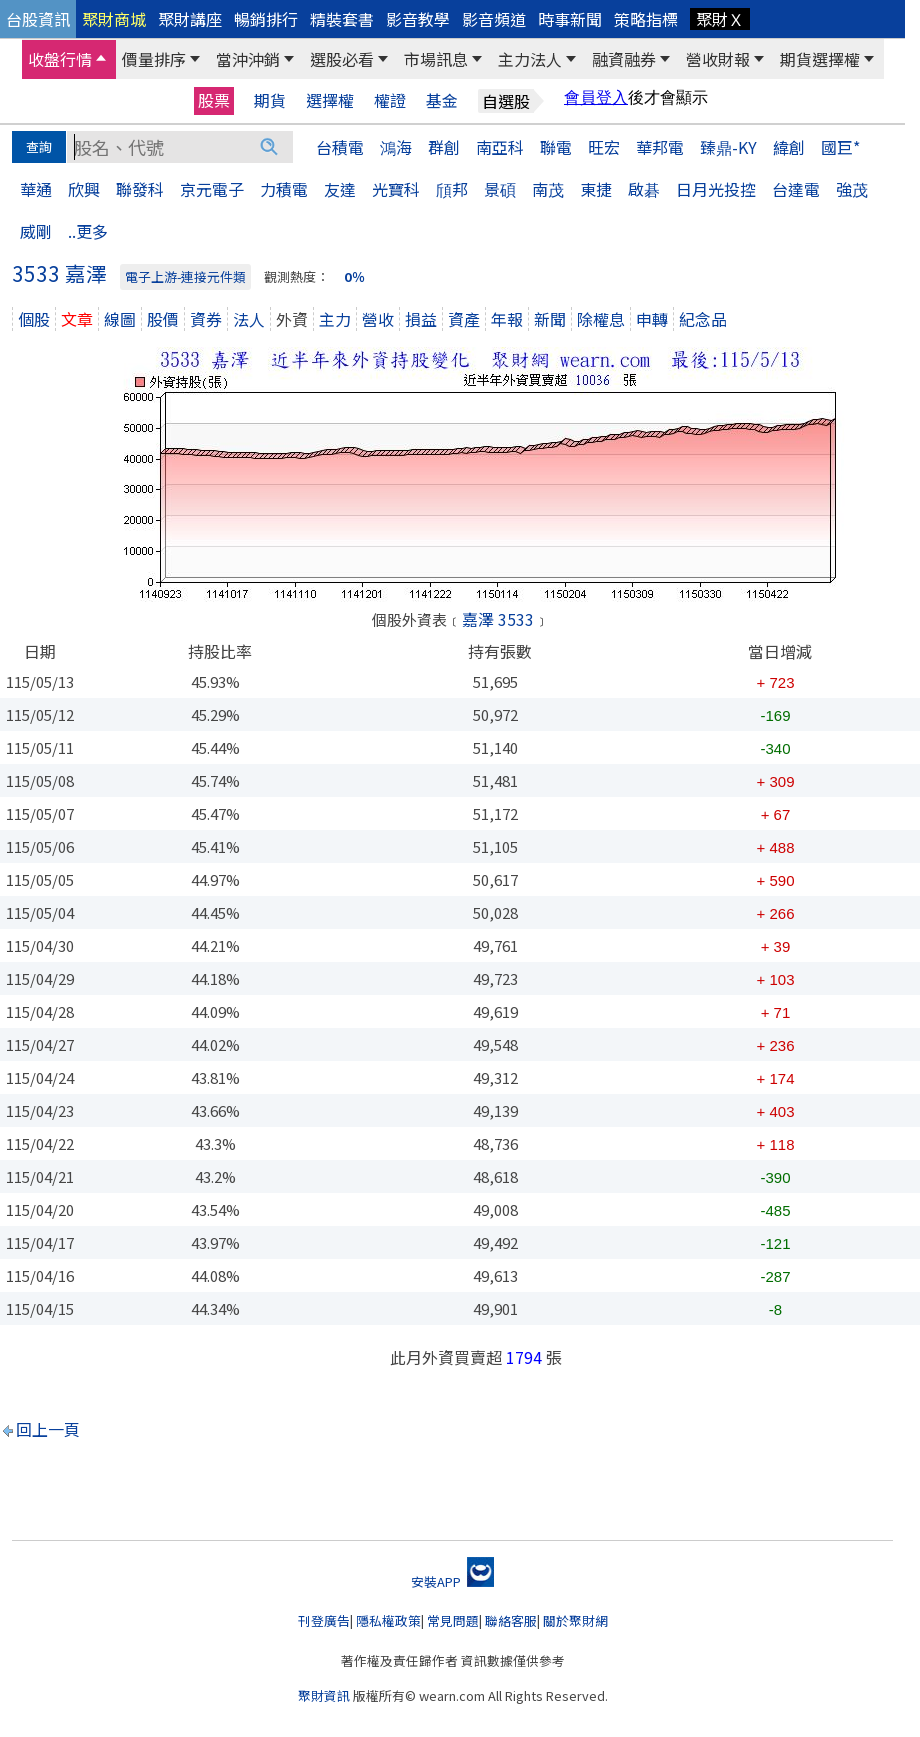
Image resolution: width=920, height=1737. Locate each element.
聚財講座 (190, 19)
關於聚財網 (575, 1620)
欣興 (84, 189)
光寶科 (396, 189)
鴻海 (396, 147)
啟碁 (644, 189)
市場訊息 (436, 59)
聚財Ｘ (720, 19)
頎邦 (452, 189)
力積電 (284, 189)
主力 (335, 319)
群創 (444, 147)
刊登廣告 (324, 1620)
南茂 (548, 189)
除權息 (601, 319)
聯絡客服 (511, 1620)
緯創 (789, 147)
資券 (206, 319)
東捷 (596, 189)
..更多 (88, 231)
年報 (507, 319)
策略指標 (646, 19)
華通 (36, 189)
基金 (442, 100)
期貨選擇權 (820, 59)
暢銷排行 (266, 19)
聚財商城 (114, 19)
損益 (421, 319)
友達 (340, 189)
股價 (163, 319)
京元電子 (212, 189)
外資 (292, 319)
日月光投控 (716, 189)
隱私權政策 (388, 1620)
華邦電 (660, 147)
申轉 (652, 319)
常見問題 (453, 1620)
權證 (390, 100)
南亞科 (500, 147)
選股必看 (342, 59)
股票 (214, 100)
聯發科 (140, 189)
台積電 (340, 147)
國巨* (840, 147)
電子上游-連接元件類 (185, 276)
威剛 (36, 231)
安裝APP (452, 1581)
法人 (249, 319)
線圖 (120, 319)
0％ (354, 276)
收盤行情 (60, 59)
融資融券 (624, 59)
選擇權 (330, 100)
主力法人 (530, 59)
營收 (378, 319)
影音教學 (418, 19)
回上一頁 (48, 1429)
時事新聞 (570, 19)
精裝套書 (342, 19)
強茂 (852, 189)
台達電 (796, 189)
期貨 (270, 100)
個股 (34, 319)
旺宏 (604, 147)
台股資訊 (38, 19)
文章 (77, 319)
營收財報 (718, 59)
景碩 (500, 189)
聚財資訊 (324, 1695)
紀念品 (703, 319)
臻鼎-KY (728, 147)
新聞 (550, 319)
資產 (464, 319)
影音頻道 (494, 19)
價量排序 (154, 59)
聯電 (556, 147)
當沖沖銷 (248, 59)
